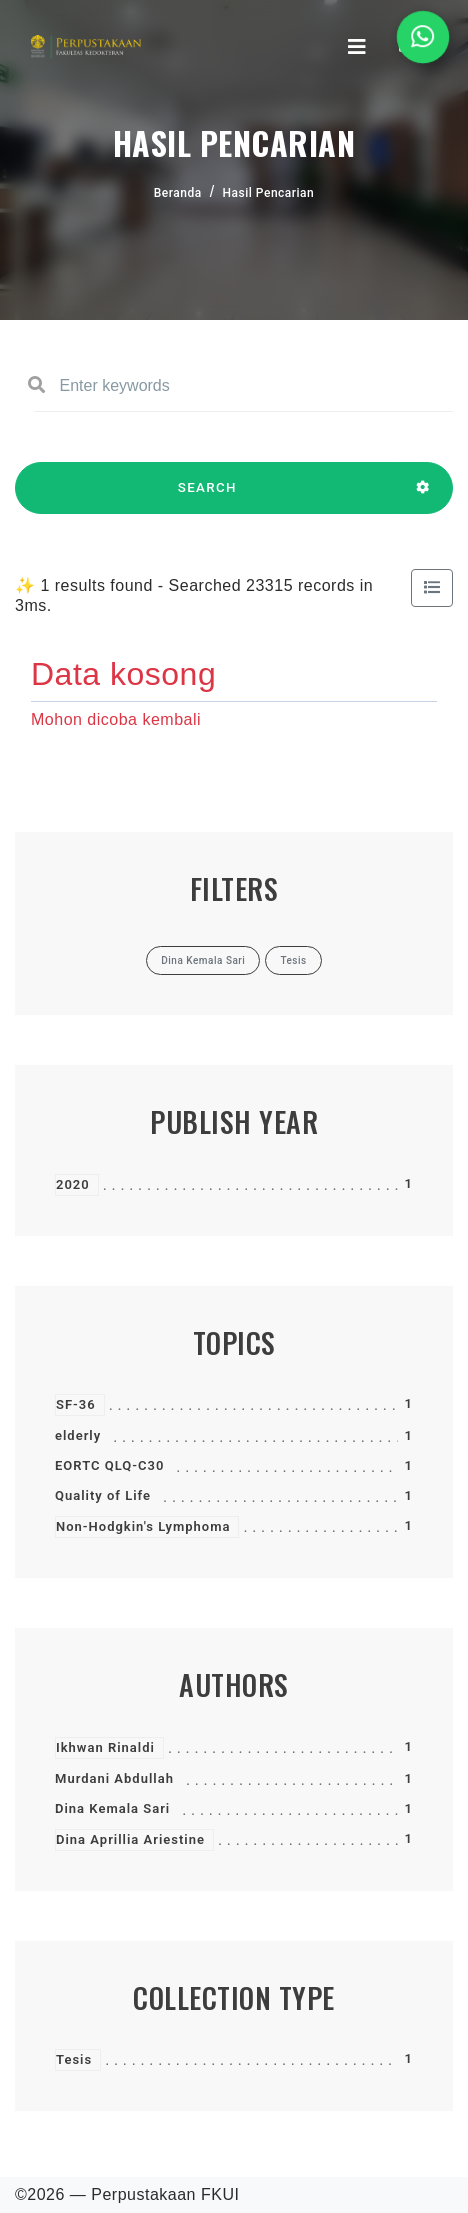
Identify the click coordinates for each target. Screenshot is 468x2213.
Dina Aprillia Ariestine (130, 1839)
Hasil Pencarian (269, 193)
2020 (73, 1184)
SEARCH (207, 497)
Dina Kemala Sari (112, 1808)
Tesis (74, 2059)
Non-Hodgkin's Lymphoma (143, 1526)
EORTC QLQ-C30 (109, 1465)
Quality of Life (103, 1495)
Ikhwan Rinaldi (105, 1747)
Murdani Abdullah (114, 1778)
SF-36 (76, 1404)
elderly (78, 1435)
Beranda (178, 193)
